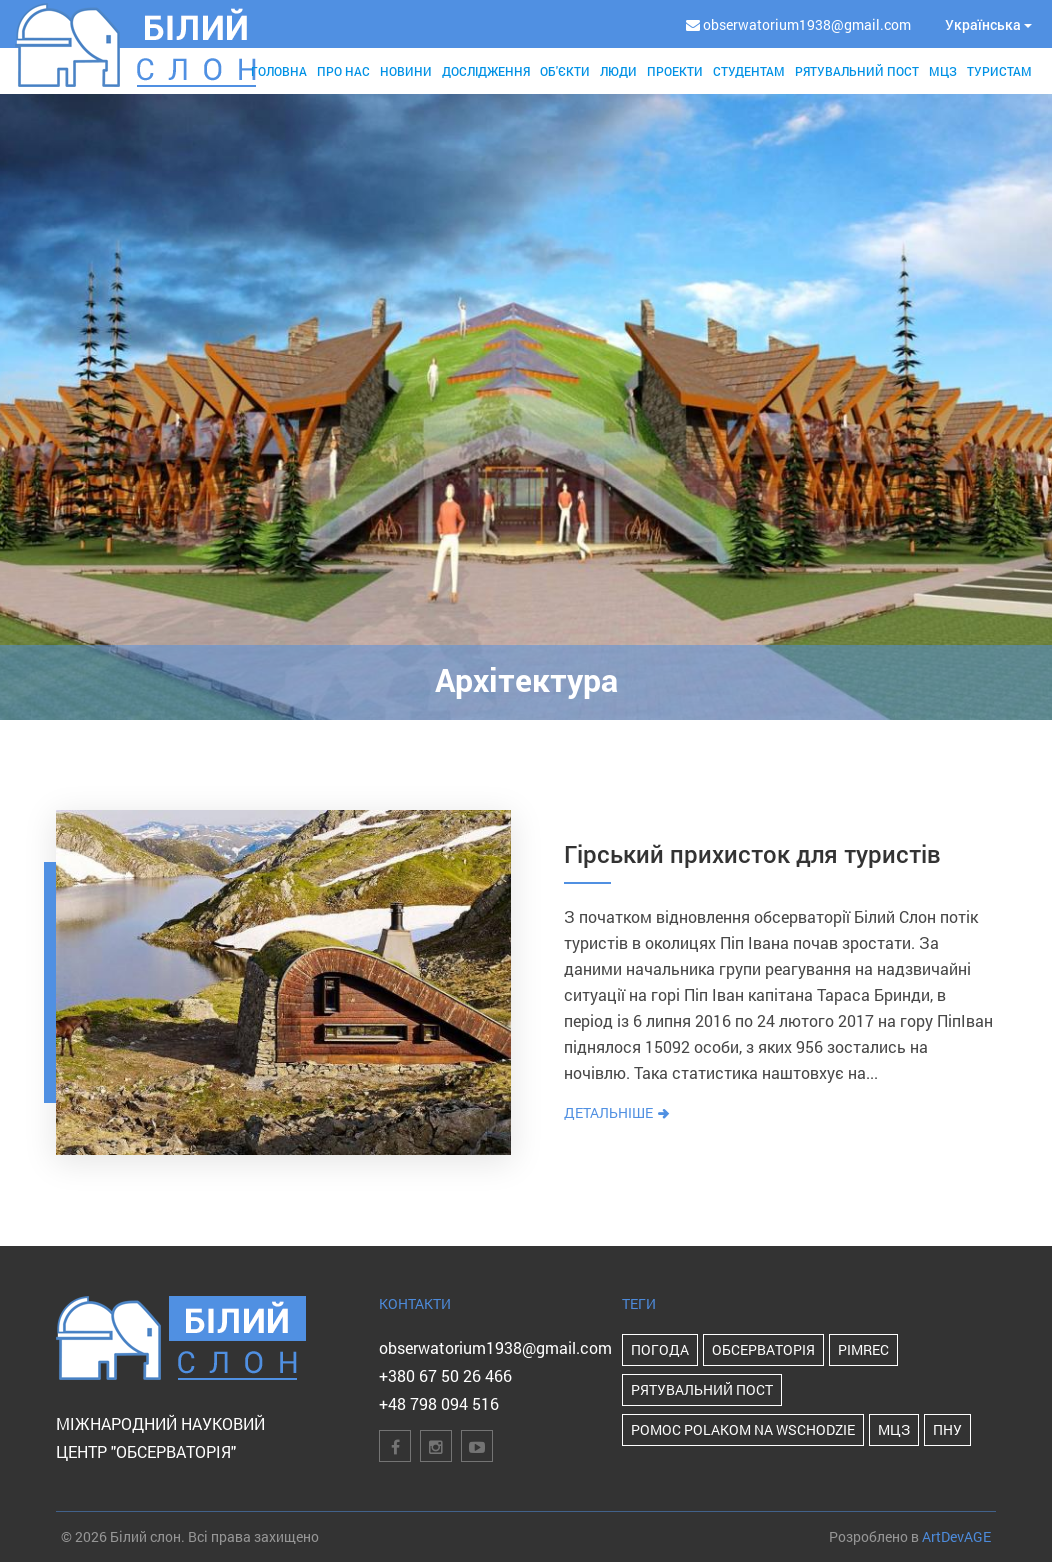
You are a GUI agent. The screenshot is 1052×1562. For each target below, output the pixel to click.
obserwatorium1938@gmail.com (495, 1347)
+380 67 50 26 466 (445, 1375)
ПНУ (947, 1429)
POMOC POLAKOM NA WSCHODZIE (743, 1429)
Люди (618, 71)
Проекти (675, 71)
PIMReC (863, 1349)
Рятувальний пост (857, 71)
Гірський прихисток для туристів (752, 854)
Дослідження (486, 71)
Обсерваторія (763, 1349)
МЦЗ (943, 71)
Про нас (343, 71)
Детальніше (618, 1112)
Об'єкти (565, 71)
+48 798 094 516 (439, 1403)
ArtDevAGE (956, 1536)
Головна (279, 71)
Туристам (999, 71)
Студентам (749, 71)
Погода (660, 1349)
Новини (406, 71)
